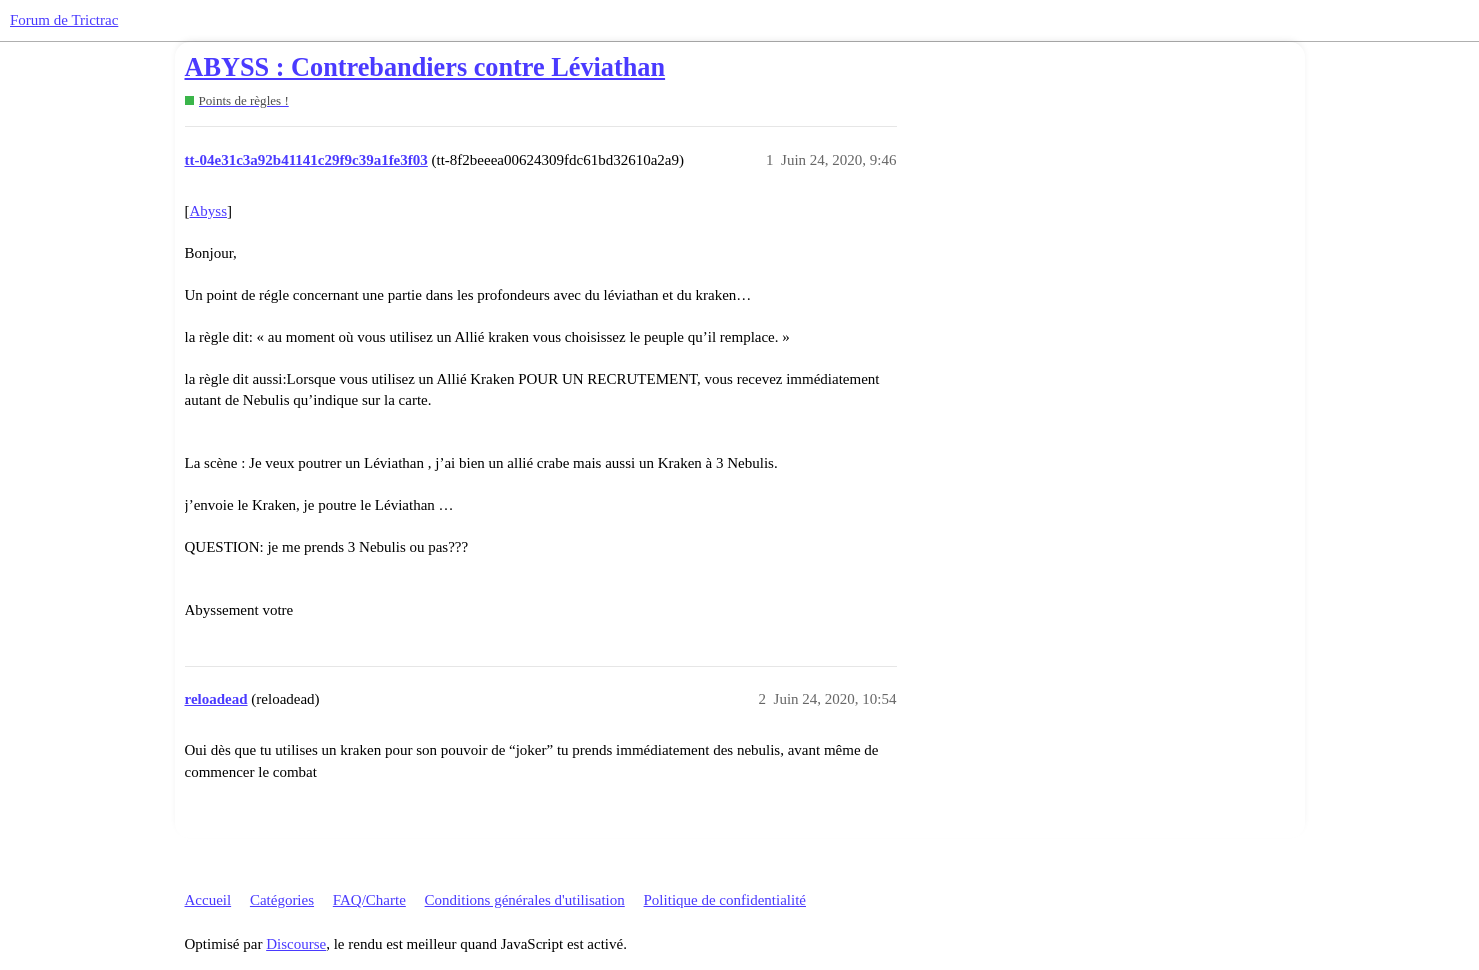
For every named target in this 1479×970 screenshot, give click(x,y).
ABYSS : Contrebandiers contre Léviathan (425, 67)
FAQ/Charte (369, 900)
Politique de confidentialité (725, 900)
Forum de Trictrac (64, 20)
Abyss (209, 211)
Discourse (296, 944)
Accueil (208, 900)
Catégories (282, 900)
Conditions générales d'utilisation (525, 900)
